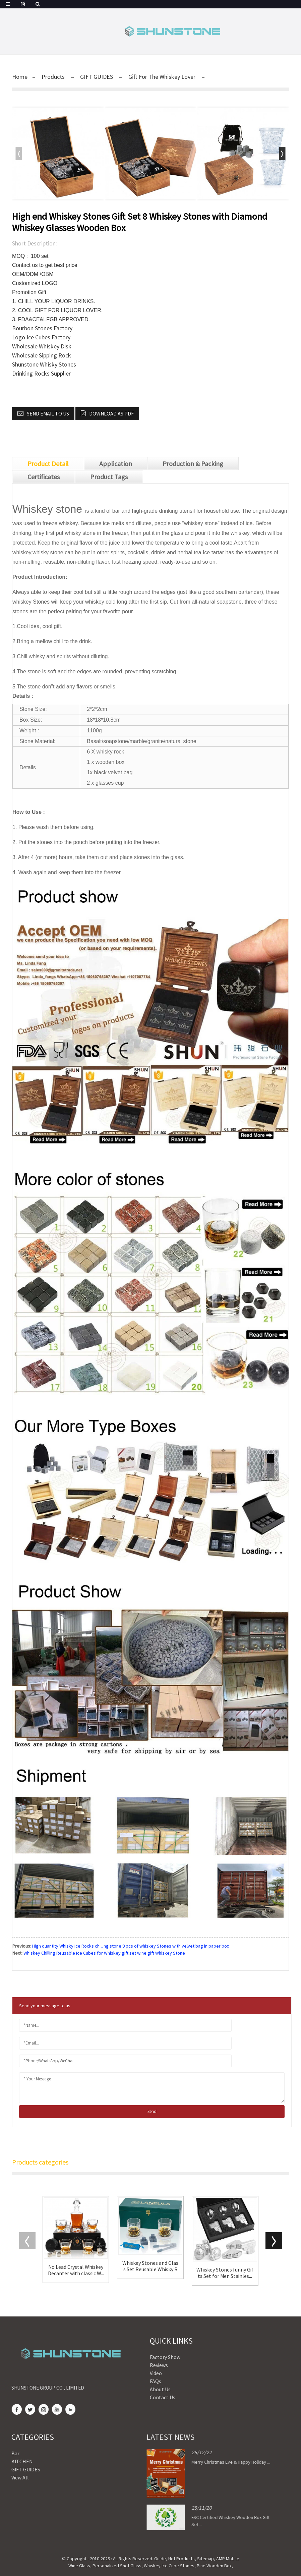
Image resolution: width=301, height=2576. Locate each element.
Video (132, 2373)
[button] (282, 153)
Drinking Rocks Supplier (41, 373)
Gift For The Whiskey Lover (161, 76)
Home (19, 76)
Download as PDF (111, 413)
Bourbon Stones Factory (42, 328)
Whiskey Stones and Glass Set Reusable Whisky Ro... (150, 2266)
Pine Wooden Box (214, 2566)
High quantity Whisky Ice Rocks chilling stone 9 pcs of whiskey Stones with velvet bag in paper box (130, 1946)
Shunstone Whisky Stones (44, 364)
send (152, 2111)
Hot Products (181, 2559)
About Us (136, 2389)
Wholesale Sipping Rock (41, 355)
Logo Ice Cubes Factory (41, 337)
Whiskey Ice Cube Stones (169, 2566)
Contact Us (139, 2397)
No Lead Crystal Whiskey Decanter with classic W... (76, 2270)
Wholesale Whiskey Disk (41, 346)
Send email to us (48, 413)
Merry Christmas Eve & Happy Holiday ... (194, 2462)
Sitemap (205, 2559)
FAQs (131, 2381)
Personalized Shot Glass (117, 2566)
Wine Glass (79, 2566)
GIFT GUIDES (96, 76)
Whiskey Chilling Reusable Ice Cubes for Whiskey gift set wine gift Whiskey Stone (104, 1953)
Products (53, 76)
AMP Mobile (227, 2559)
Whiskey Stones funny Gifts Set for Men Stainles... (224, 2272)
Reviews (135, 2365)
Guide (160, 2559)
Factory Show (141, 2357)
